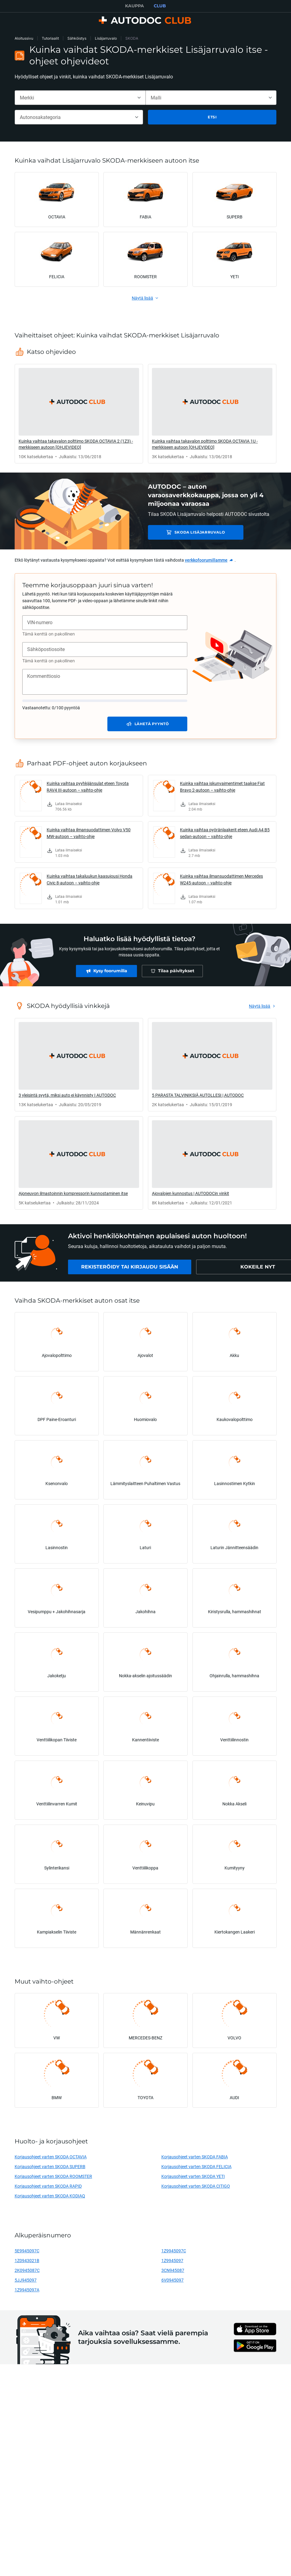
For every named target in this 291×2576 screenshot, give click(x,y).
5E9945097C (27, 2251)
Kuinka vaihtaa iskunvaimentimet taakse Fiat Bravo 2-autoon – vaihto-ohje (222, 786)
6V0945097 (172, 2280)
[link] (79, 413)
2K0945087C (27, 2270)
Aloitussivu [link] (24, 38)
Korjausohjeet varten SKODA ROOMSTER (53, 2176)
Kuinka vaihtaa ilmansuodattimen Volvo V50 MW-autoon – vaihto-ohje (89, 833)
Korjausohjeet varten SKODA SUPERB (50, 2166)
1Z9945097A (27, 2290)
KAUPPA (134, 6)
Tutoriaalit (50, 38)
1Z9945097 (172, 2260)
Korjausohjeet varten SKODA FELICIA (196, 2166)
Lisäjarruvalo (106, 38)
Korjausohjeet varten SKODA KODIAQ (50, 2196)
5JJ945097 (26, 2280)
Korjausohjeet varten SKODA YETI (193, 2176)
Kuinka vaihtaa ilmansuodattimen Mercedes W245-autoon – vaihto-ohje (221, 879)
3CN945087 (172, 2270)
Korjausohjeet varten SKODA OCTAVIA (51, 2157)
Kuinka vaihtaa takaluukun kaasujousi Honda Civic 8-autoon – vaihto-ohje (89, 879)
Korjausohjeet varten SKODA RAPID (48, 2186)
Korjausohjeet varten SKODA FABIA (194, 2157)
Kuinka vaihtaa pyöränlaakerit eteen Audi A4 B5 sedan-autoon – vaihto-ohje (225, 833)
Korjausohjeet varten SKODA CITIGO (195, 2186)
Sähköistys (76, 38)
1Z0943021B (27, 2260)
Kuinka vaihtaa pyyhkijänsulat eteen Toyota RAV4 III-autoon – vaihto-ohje (88, 786)
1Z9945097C (173, 2251)
